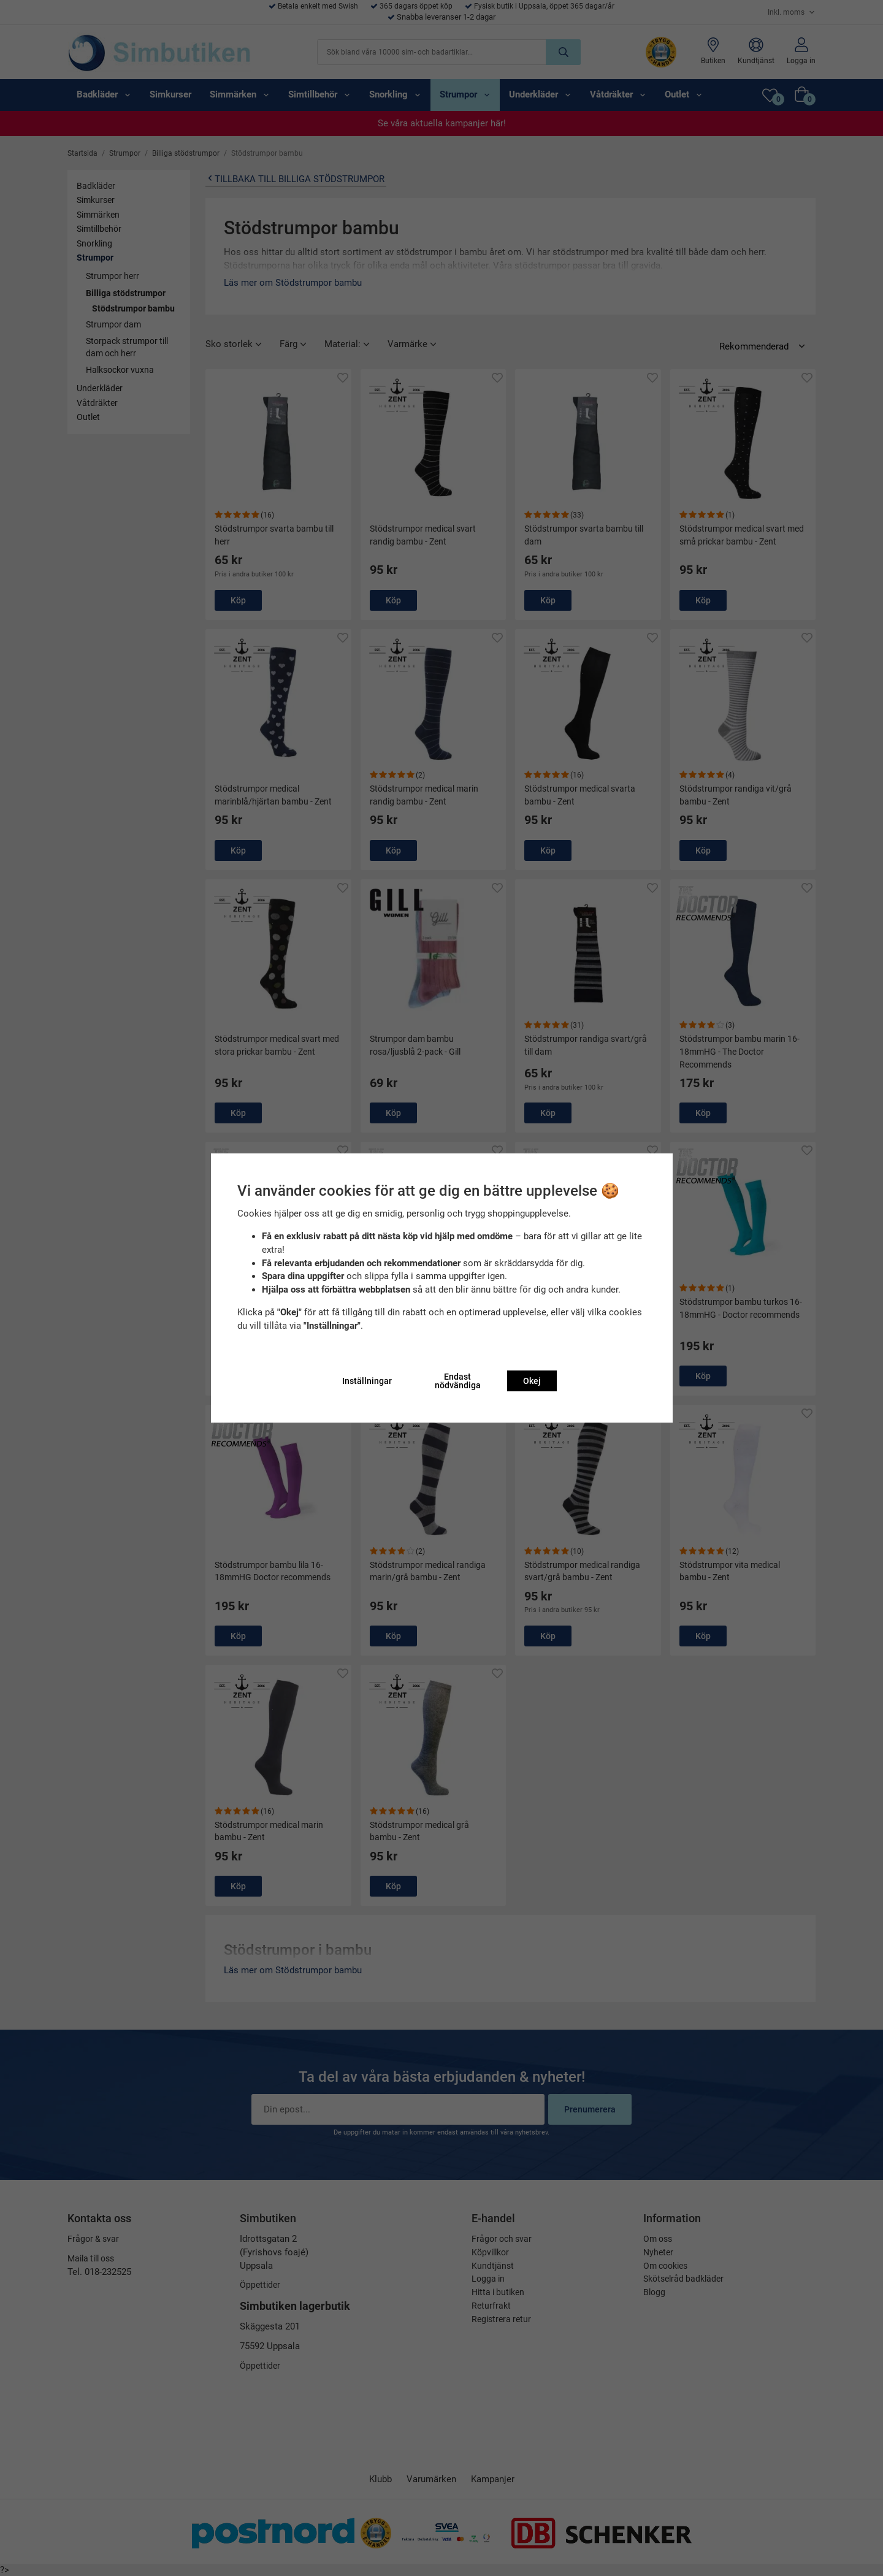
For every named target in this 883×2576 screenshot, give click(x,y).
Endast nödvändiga (458, 1381)
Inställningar (367, 1381)
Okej (532, 1381)
